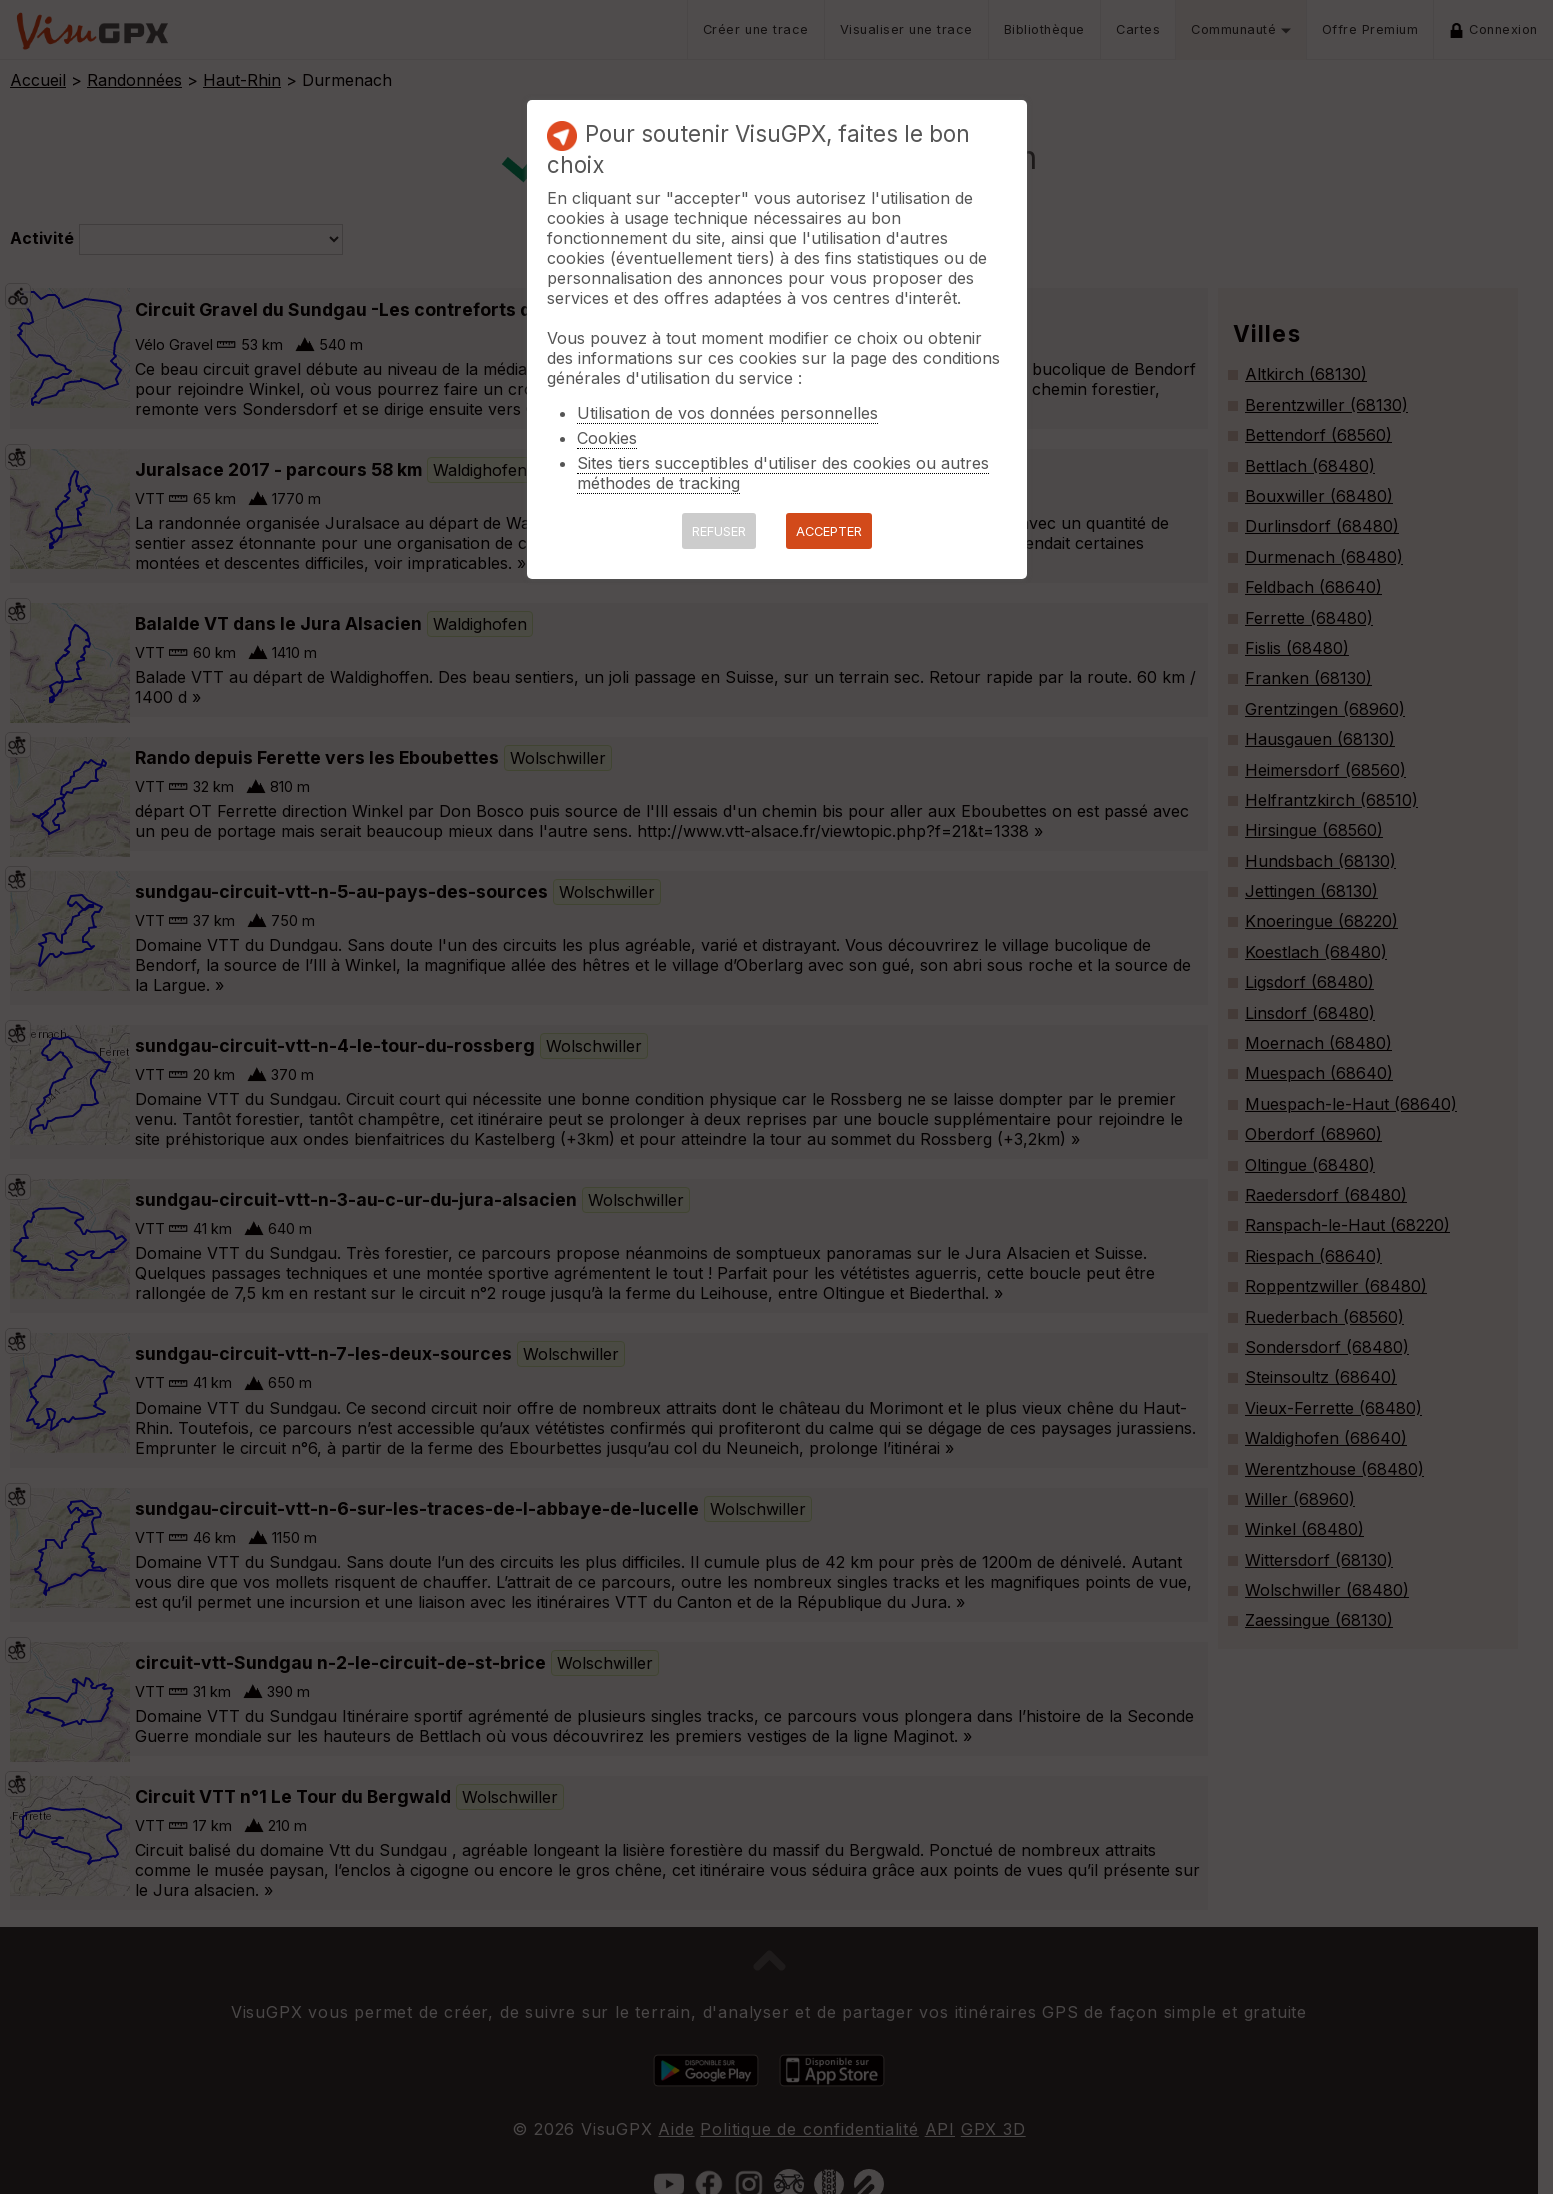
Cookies (607, 438)
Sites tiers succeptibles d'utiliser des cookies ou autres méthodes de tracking (783, 473)
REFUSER (719, 531)
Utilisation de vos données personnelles (727, 413)
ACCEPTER (829, 531)
